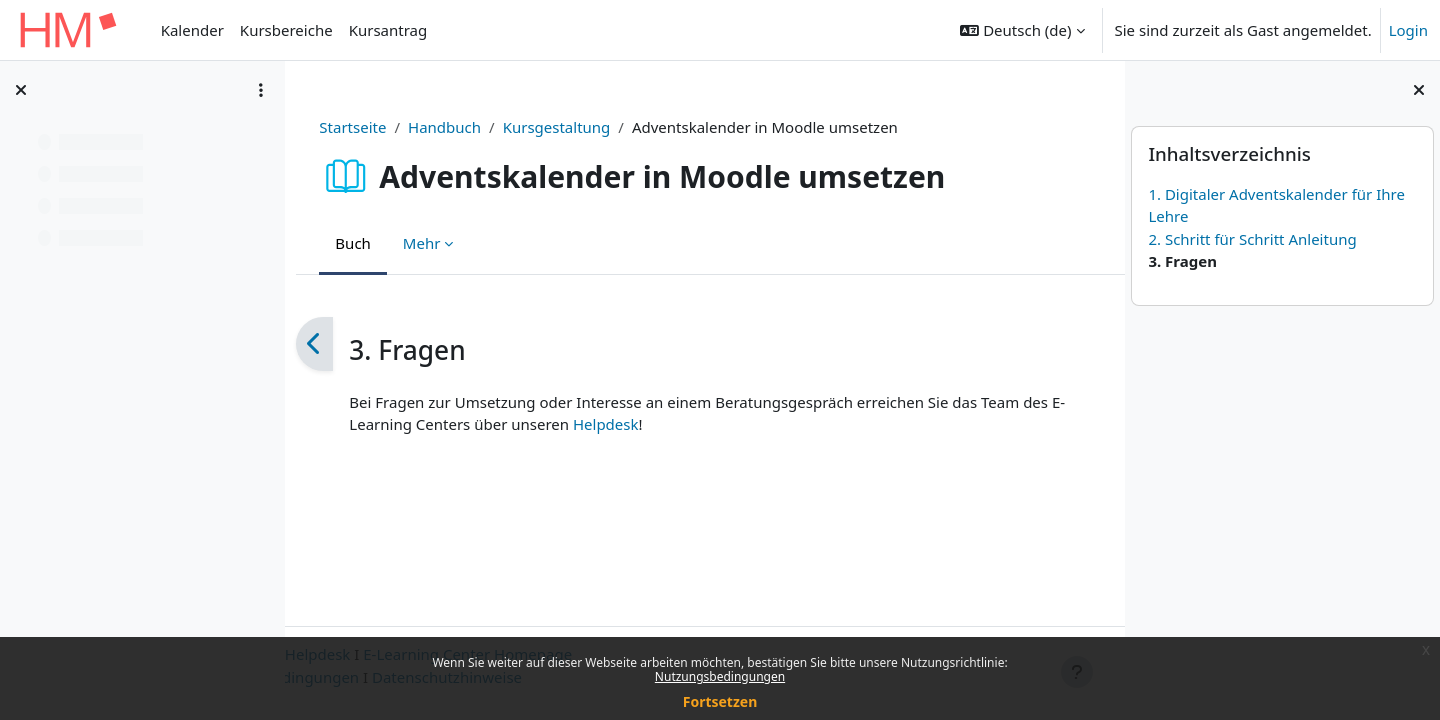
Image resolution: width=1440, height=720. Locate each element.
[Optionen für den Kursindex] (261, 90)
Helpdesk (624, 424)
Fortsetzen (720, 701)
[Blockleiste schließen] (1419, 90)
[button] (1022, 30)
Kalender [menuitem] (192, 30)
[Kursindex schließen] (21, 90)
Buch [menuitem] (358, 243)
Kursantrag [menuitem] (388, 30)
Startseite (357, 127)
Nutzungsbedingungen (720, 676)
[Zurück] (319, 344)
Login (1408, 30)
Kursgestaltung (561, 127)
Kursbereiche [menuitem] (286, 30)
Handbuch (449, 127)
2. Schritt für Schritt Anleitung (1252, 239)
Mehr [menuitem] (427, 243)
